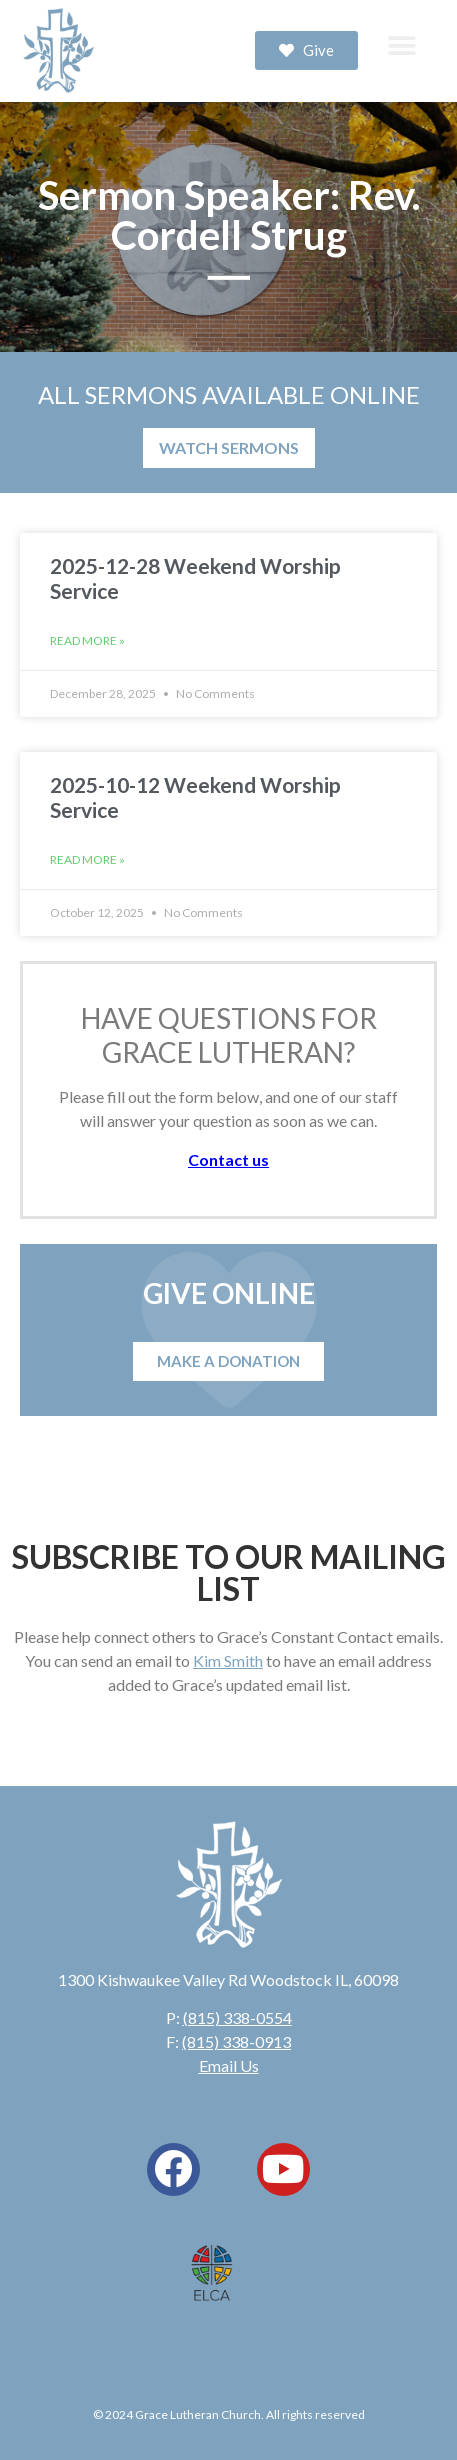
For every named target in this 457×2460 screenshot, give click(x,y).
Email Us (229, 2065)
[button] (401, 45)
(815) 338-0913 (236, 2041)
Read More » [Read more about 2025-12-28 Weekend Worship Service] (87, 640)
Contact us (228, 1159)
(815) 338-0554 (237, 2017)
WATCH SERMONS (229, 447)
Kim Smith (228, 1660)
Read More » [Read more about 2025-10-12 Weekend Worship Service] (87, 859)
